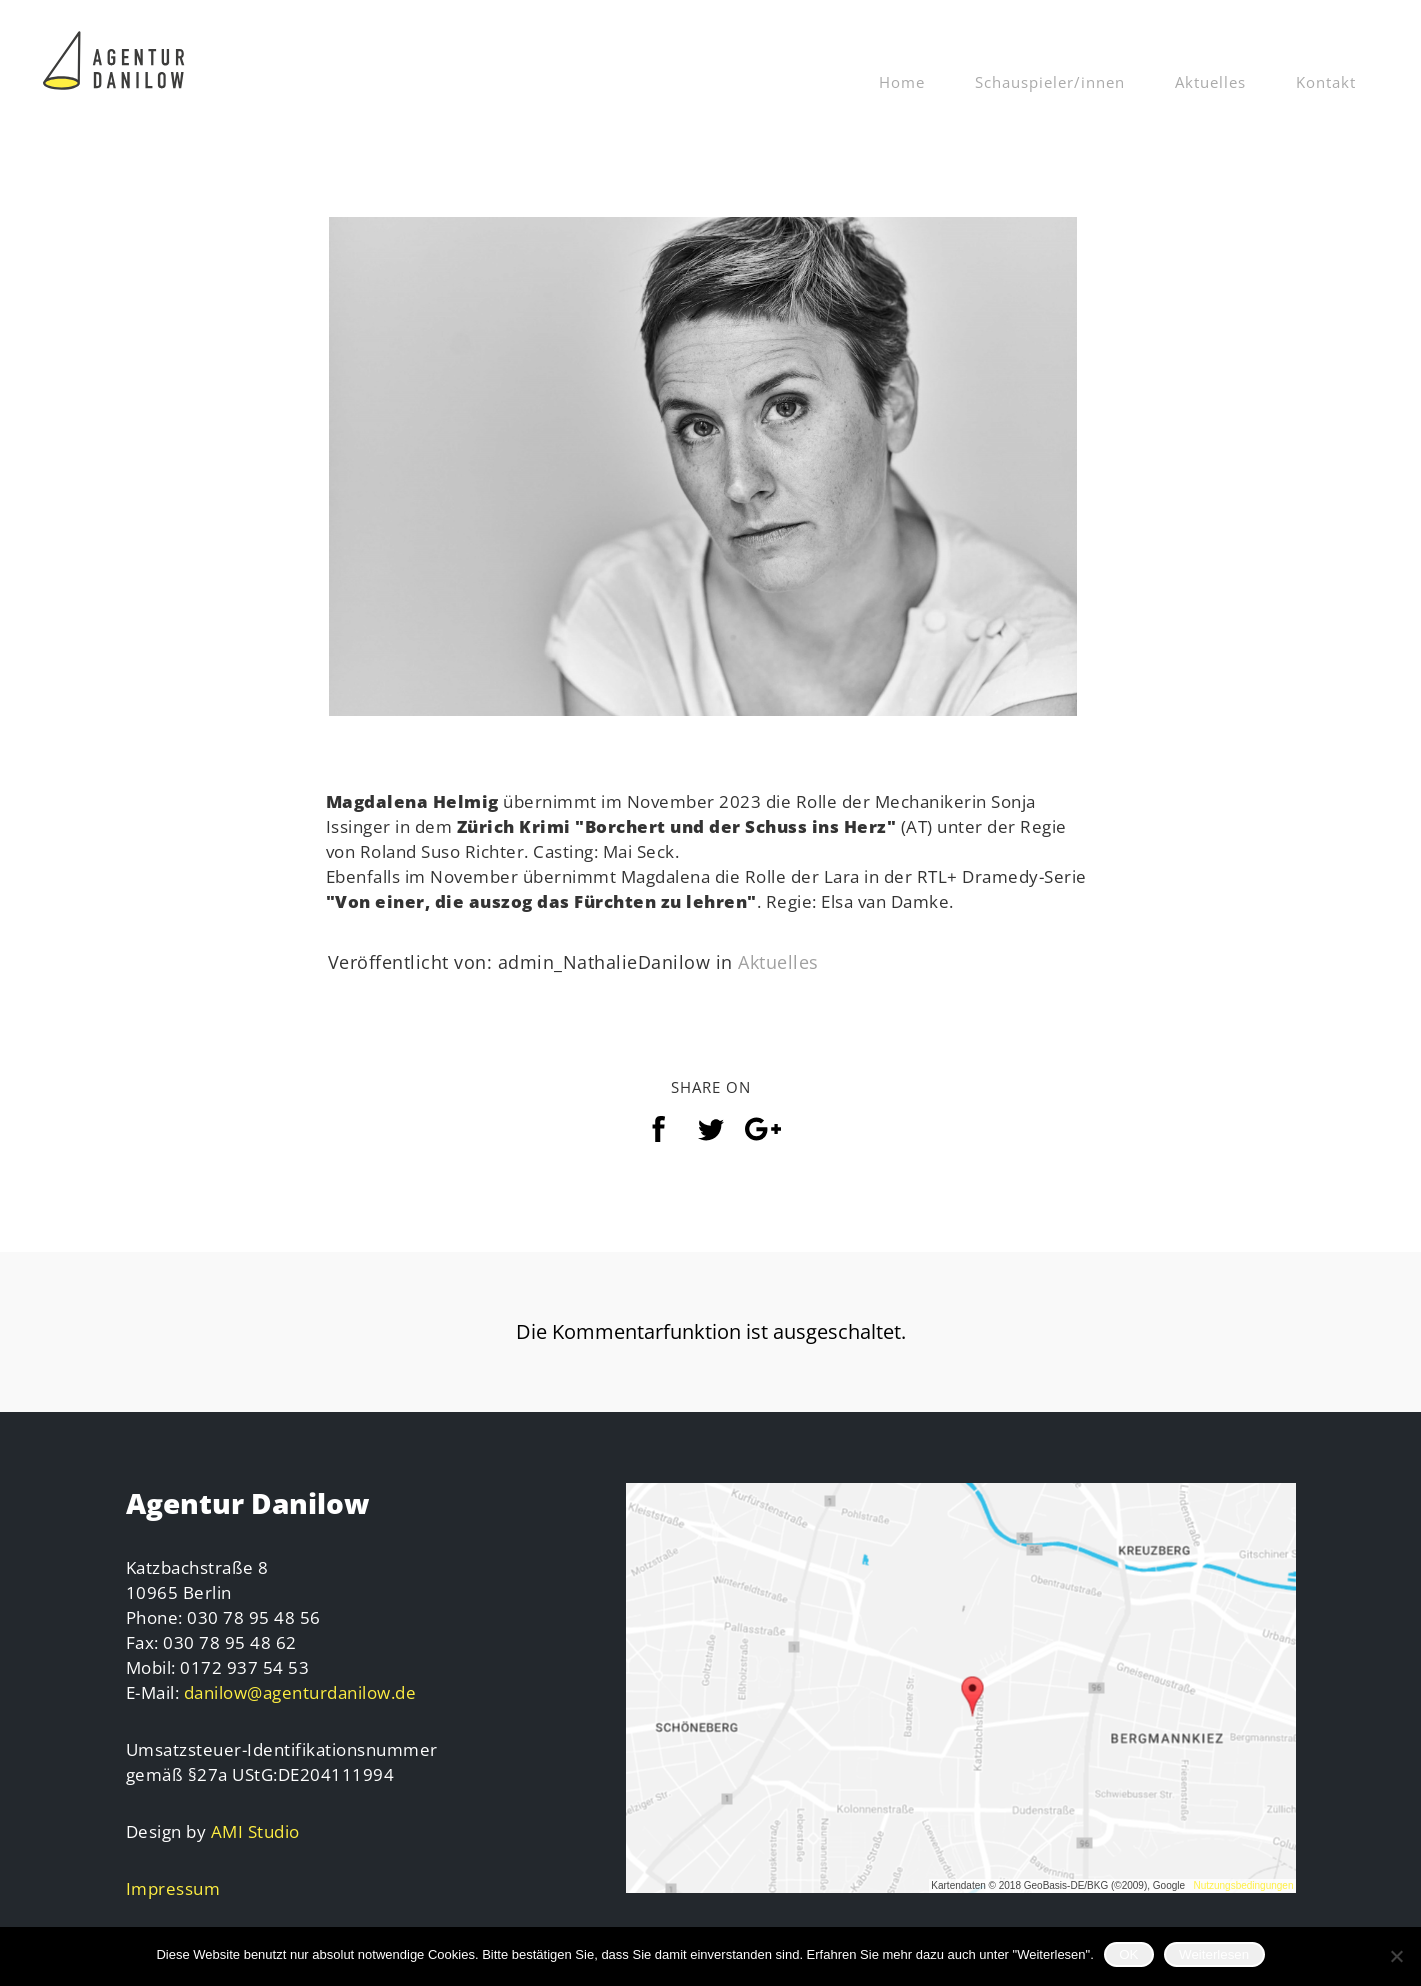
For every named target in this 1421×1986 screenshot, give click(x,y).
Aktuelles (1210, 82)
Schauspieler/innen (1050, 82)
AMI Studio (255, 1831)
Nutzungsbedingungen (1243, 1885)
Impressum (173, 1888)
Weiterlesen (1214, 1954)
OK (1128, 1954)
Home (902, 82)
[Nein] (1396, 1956)
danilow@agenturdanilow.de (300, 1692)
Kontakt (1326, 82)
